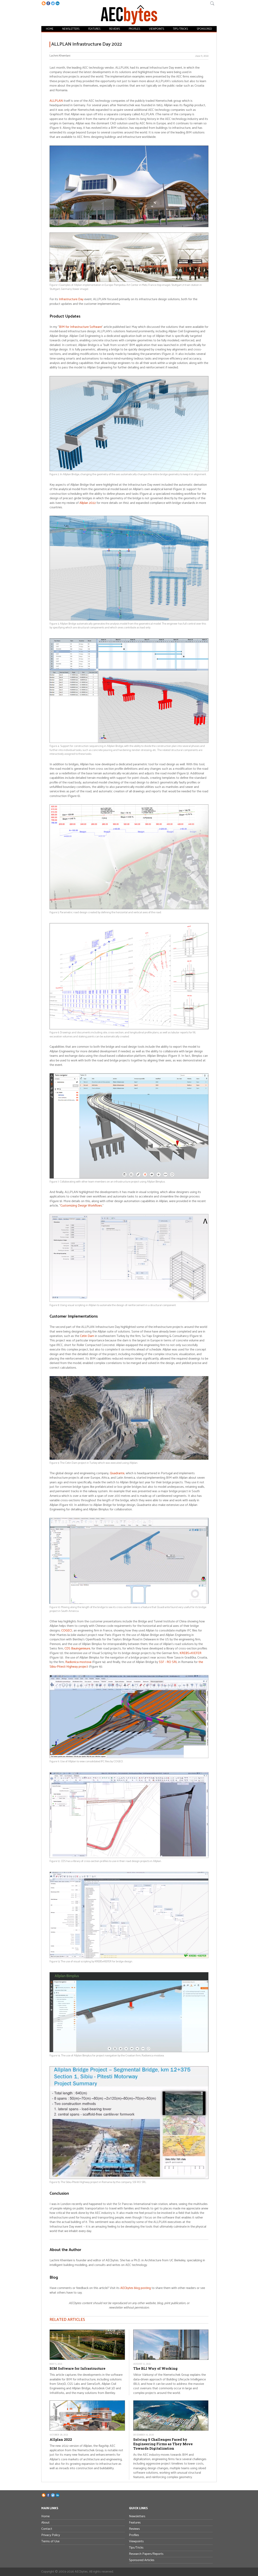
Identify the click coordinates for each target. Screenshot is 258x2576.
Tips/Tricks (136, 2547)
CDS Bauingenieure (77, 1648)
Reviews (113, 28)
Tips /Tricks (177, 28)
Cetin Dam (87, 1336)
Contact (46, 2529)
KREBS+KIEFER (190, 1653)
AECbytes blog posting (135, 2288)
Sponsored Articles (141, 2560)
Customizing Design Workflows (81, 1205)
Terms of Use (50, 2541)
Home (51, 28)
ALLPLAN (56, 101)
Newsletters (71, 28)
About (45, 2522)
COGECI (66, 1630)
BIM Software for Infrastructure (77, 2368)
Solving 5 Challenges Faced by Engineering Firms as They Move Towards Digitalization (163, 2444)
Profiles (132, 28)
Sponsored (201, 28)
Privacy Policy (50, 2535)
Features (94, 28)
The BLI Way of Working (155, 2368)
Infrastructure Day (71, 299)
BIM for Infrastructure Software (80, 327)
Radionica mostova (78, 1662)
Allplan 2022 (87, 503)
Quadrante (117, 1473)
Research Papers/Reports (146, 2554)
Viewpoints (153, 28)
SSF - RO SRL (168, 1662)
